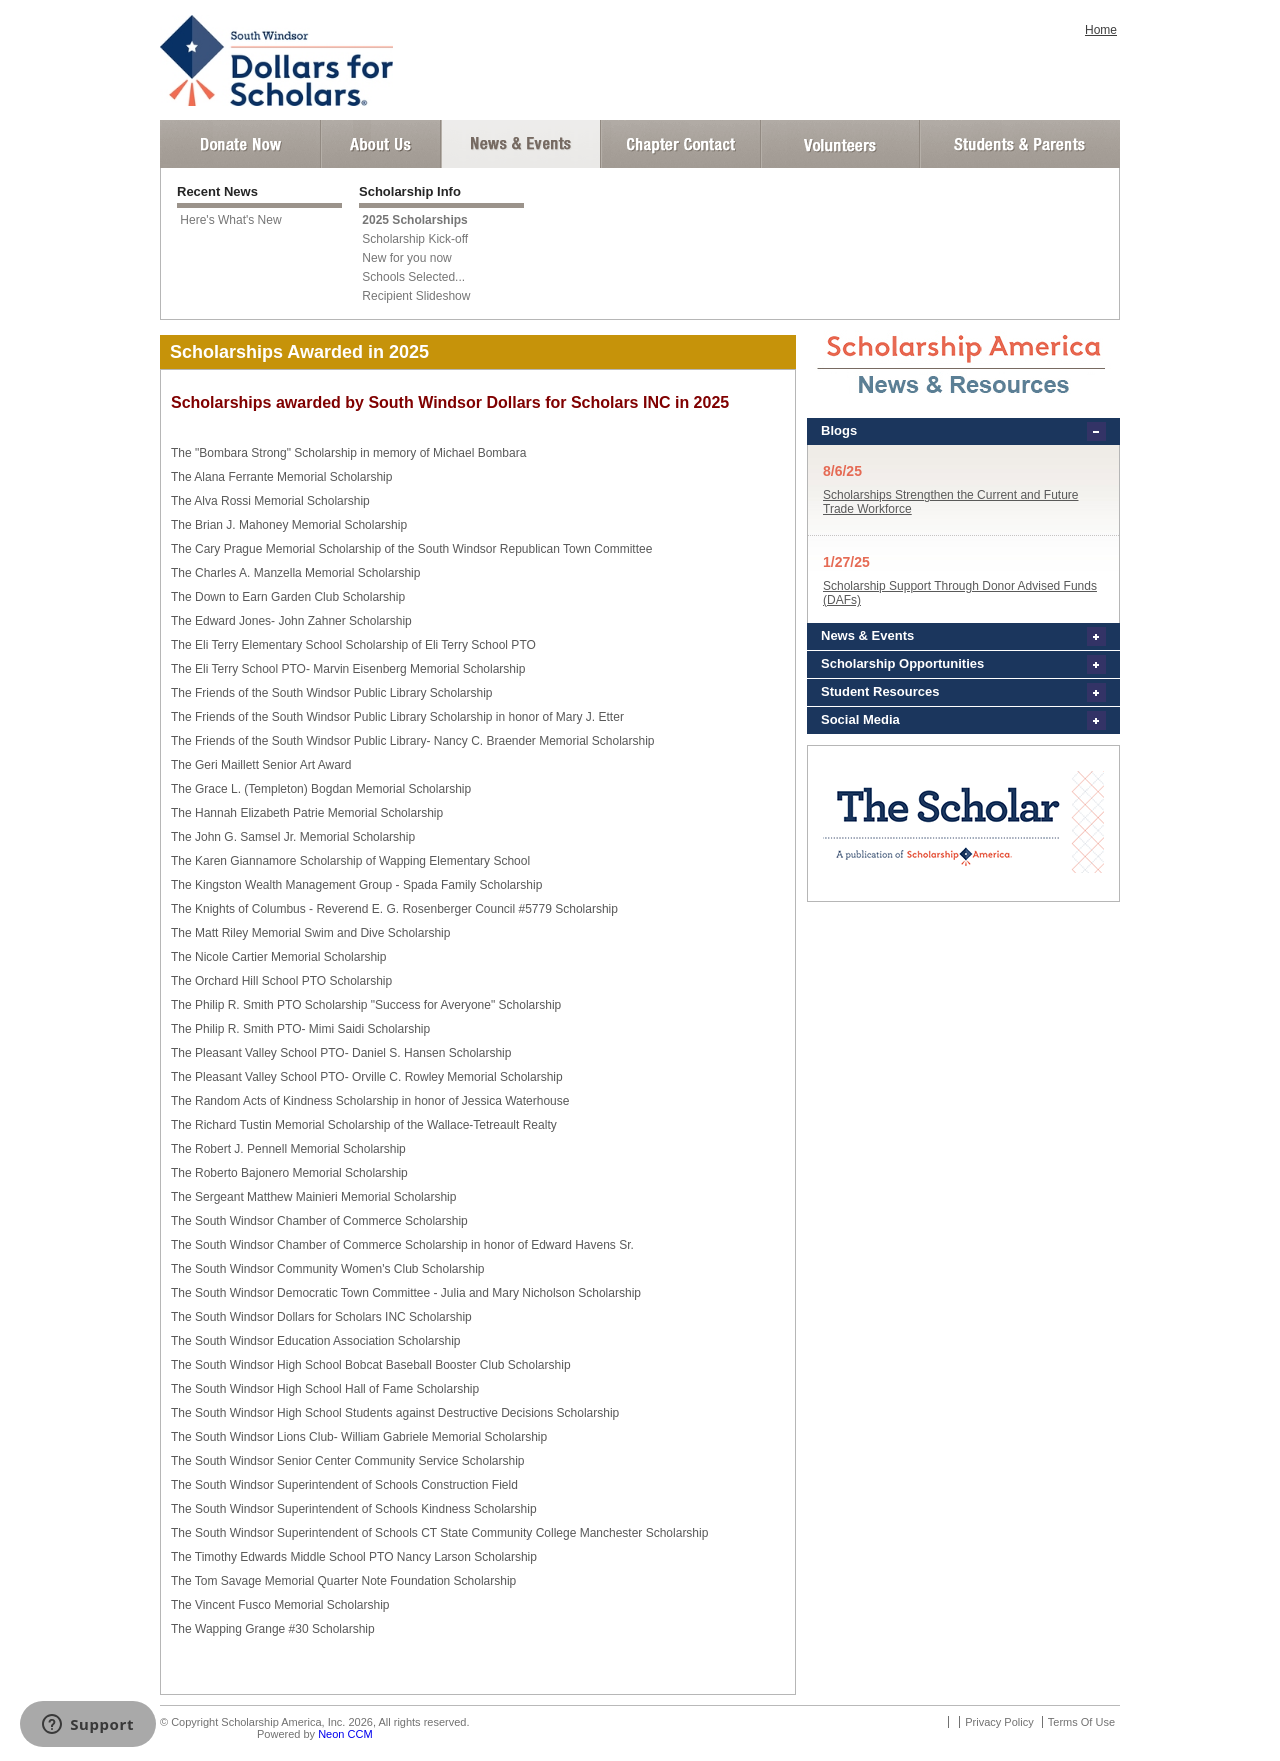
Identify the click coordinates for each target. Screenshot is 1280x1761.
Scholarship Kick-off (415, 239)
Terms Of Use (1081, 1722)
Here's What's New (230, 220)
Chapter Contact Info (681, 144)
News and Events (521, 144)
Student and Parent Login (1019, 144)
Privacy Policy (999, 1722)
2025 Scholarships (414, 220)
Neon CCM (345, 1734)
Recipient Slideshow (416, 296)
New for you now (406, 258)
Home (1101, 30)
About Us (381, 144)
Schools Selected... (413, 277)
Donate (240, 144)
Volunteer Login (839, 144)
